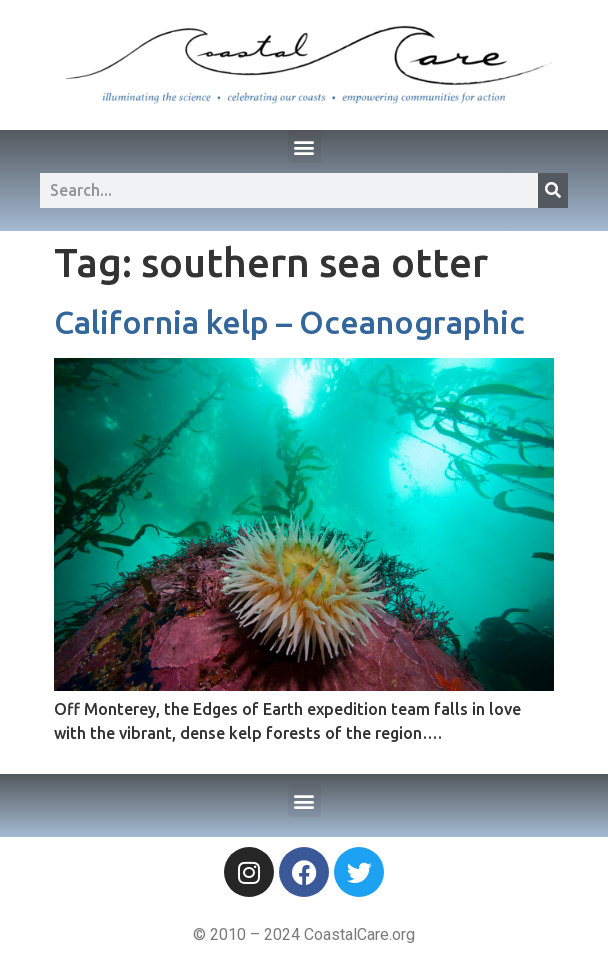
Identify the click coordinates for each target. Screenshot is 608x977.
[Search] (553, 190)
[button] (304, 146)
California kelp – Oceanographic (289, 322)
